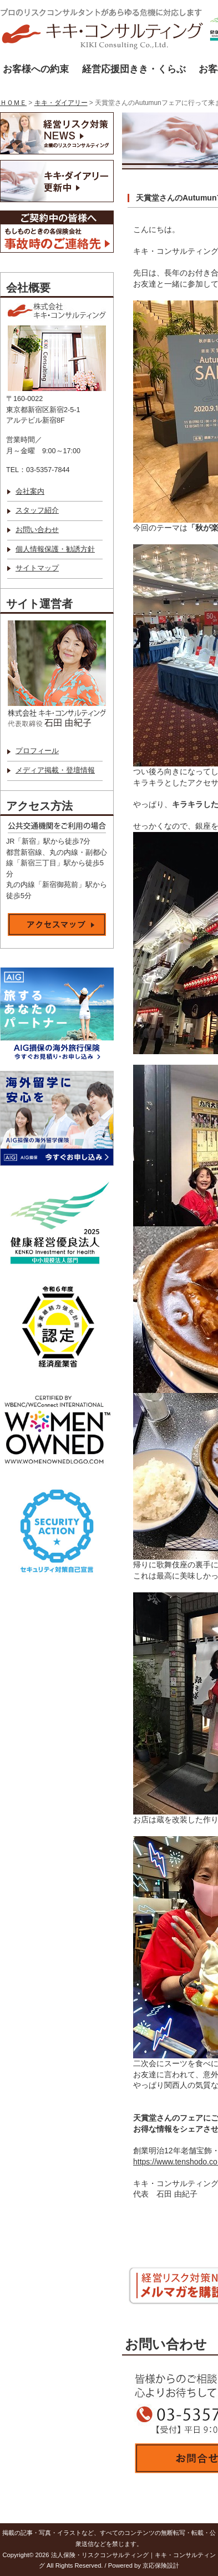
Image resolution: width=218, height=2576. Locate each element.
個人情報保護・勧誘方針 (55, 549)
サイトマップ (37, 568)
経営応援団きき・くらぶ (134, 69)
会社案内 (30, 491)
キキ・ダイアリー (61, 103)
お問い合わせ (37, 530)
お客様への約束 (36, 69)
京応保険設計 (161, 2565)
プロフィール (37, 751)
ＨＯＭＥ (13, 103)
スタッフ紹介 (37, 510)
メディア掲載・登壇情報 (55, 770)
